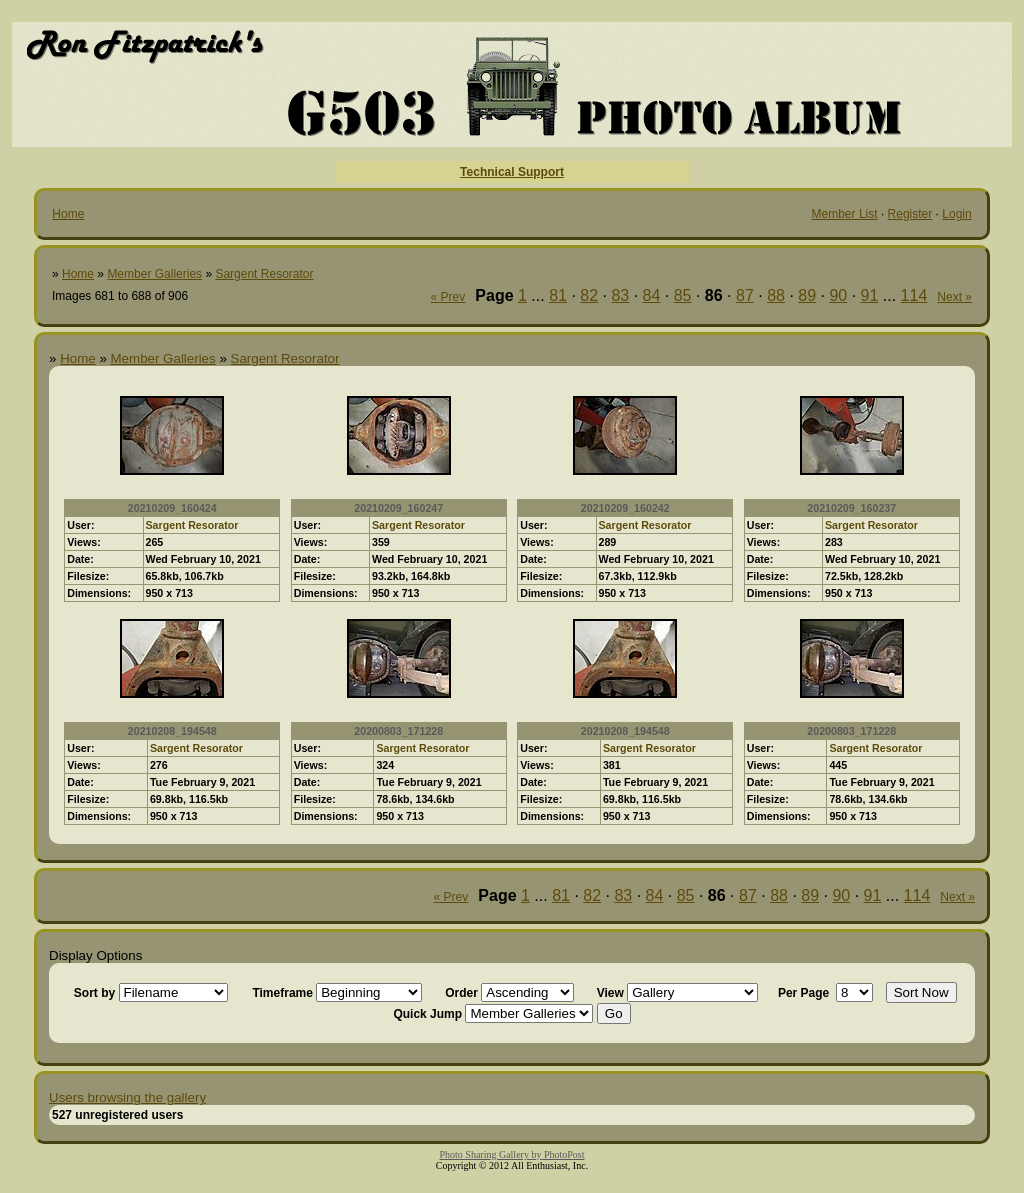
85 (683, 295)
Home (68, 214)
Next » (954, 297)
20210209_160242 (625, 508)
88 (776, 295)
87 (745, 295)
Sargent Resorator (264, 274)
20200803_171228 (398, 731)
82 (589, 295)
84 (652, 295)
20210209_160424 (172, 508)
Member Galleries (154, 274)
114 (914, 295)
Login (956, 214)
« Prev (448, 297)
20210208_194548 (172, 731)
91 (870, 295)
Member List (845, 214)
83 (620, 295)
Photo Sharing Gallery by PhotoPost (511, 1154)
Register (910, 214)
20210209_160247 (398, 508)
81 (558, 295)
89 (807, 295)
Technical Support (512, 172)
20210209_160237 (851, 508)
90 (838, 295)
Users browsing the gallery (127, 1097)
